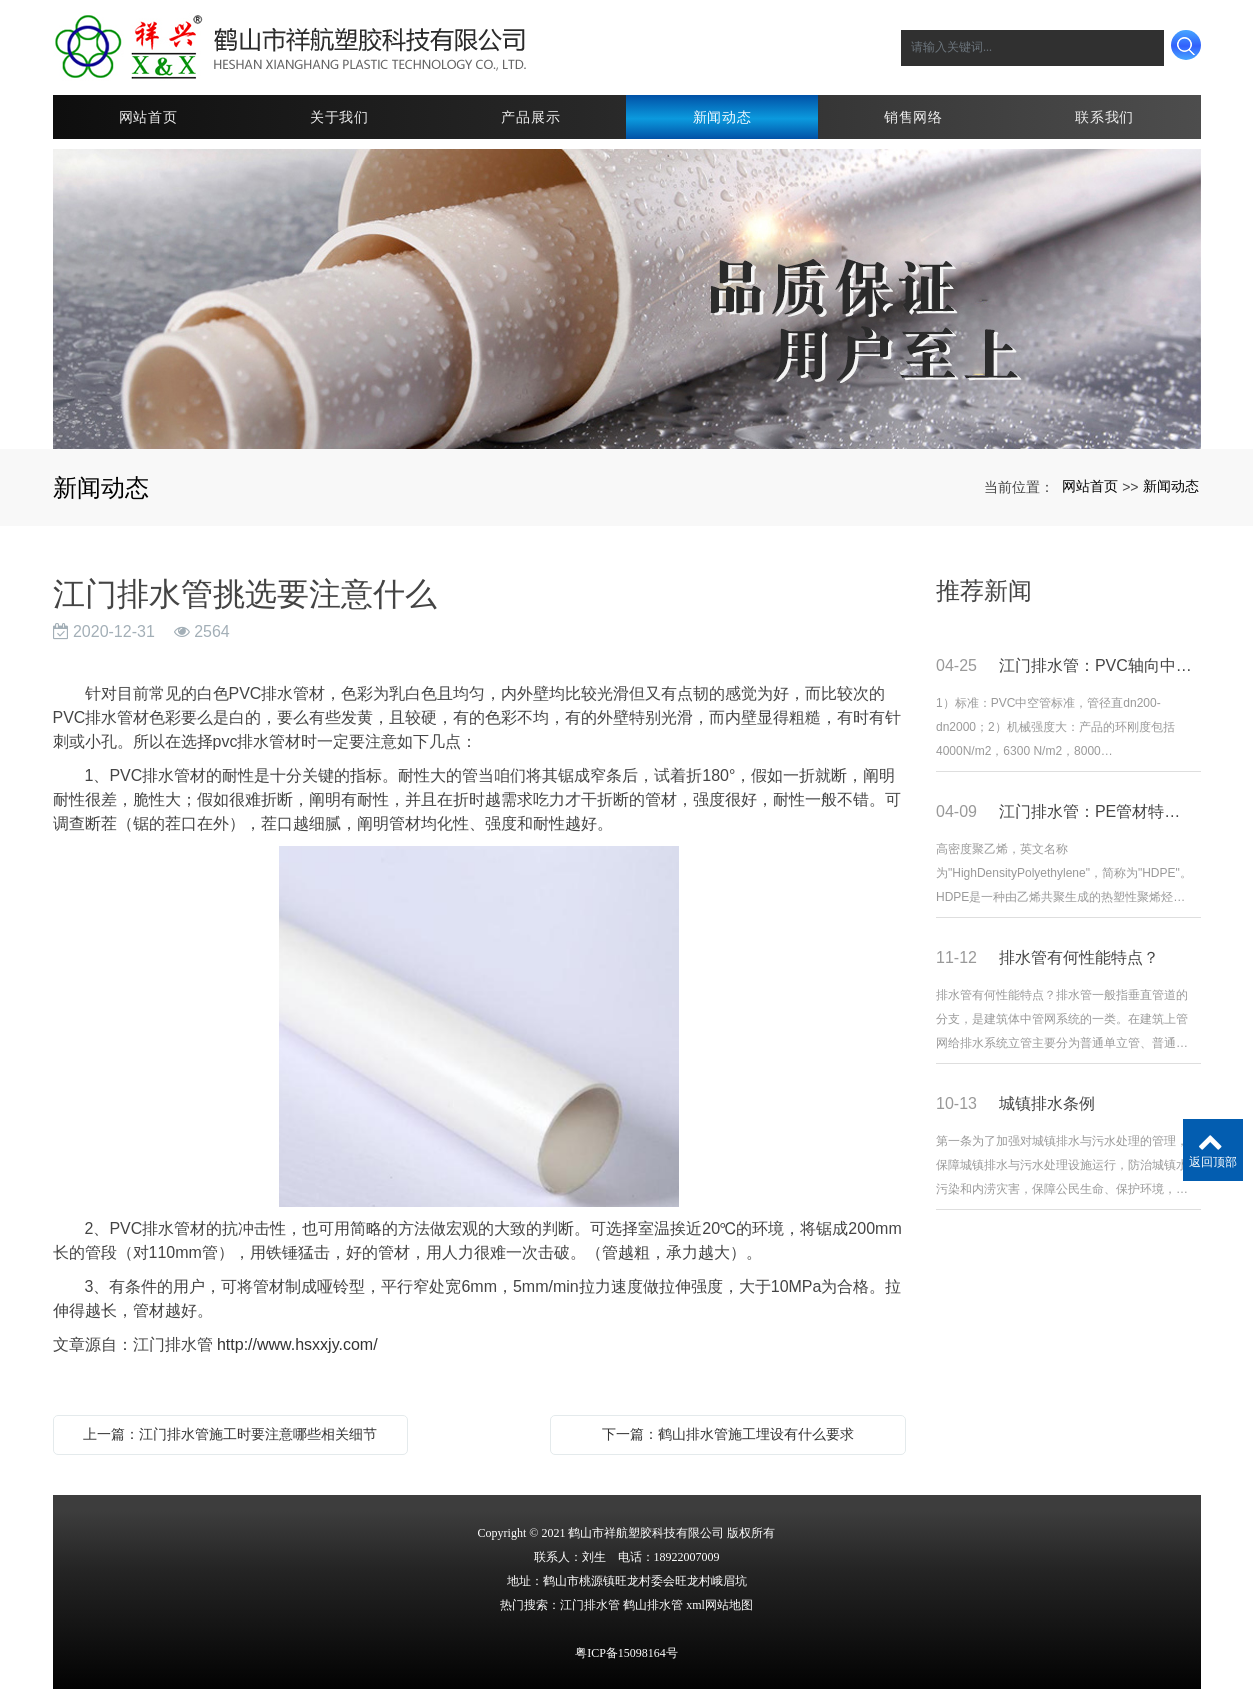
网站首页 (148, 115)
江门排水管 (590, 1603)
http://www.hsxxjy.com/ (297, 1342)
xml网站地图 (719, 1603)
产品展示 (530, 115)
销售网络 (913, 115)
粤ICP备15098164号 (626, 1651)
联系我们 (1104, 115)
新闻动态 (722, 115)
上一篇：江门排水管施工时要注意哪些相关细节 (230, 1432)
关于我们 (339, 115)
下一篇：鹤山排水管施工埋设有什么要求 (728, 1432)
